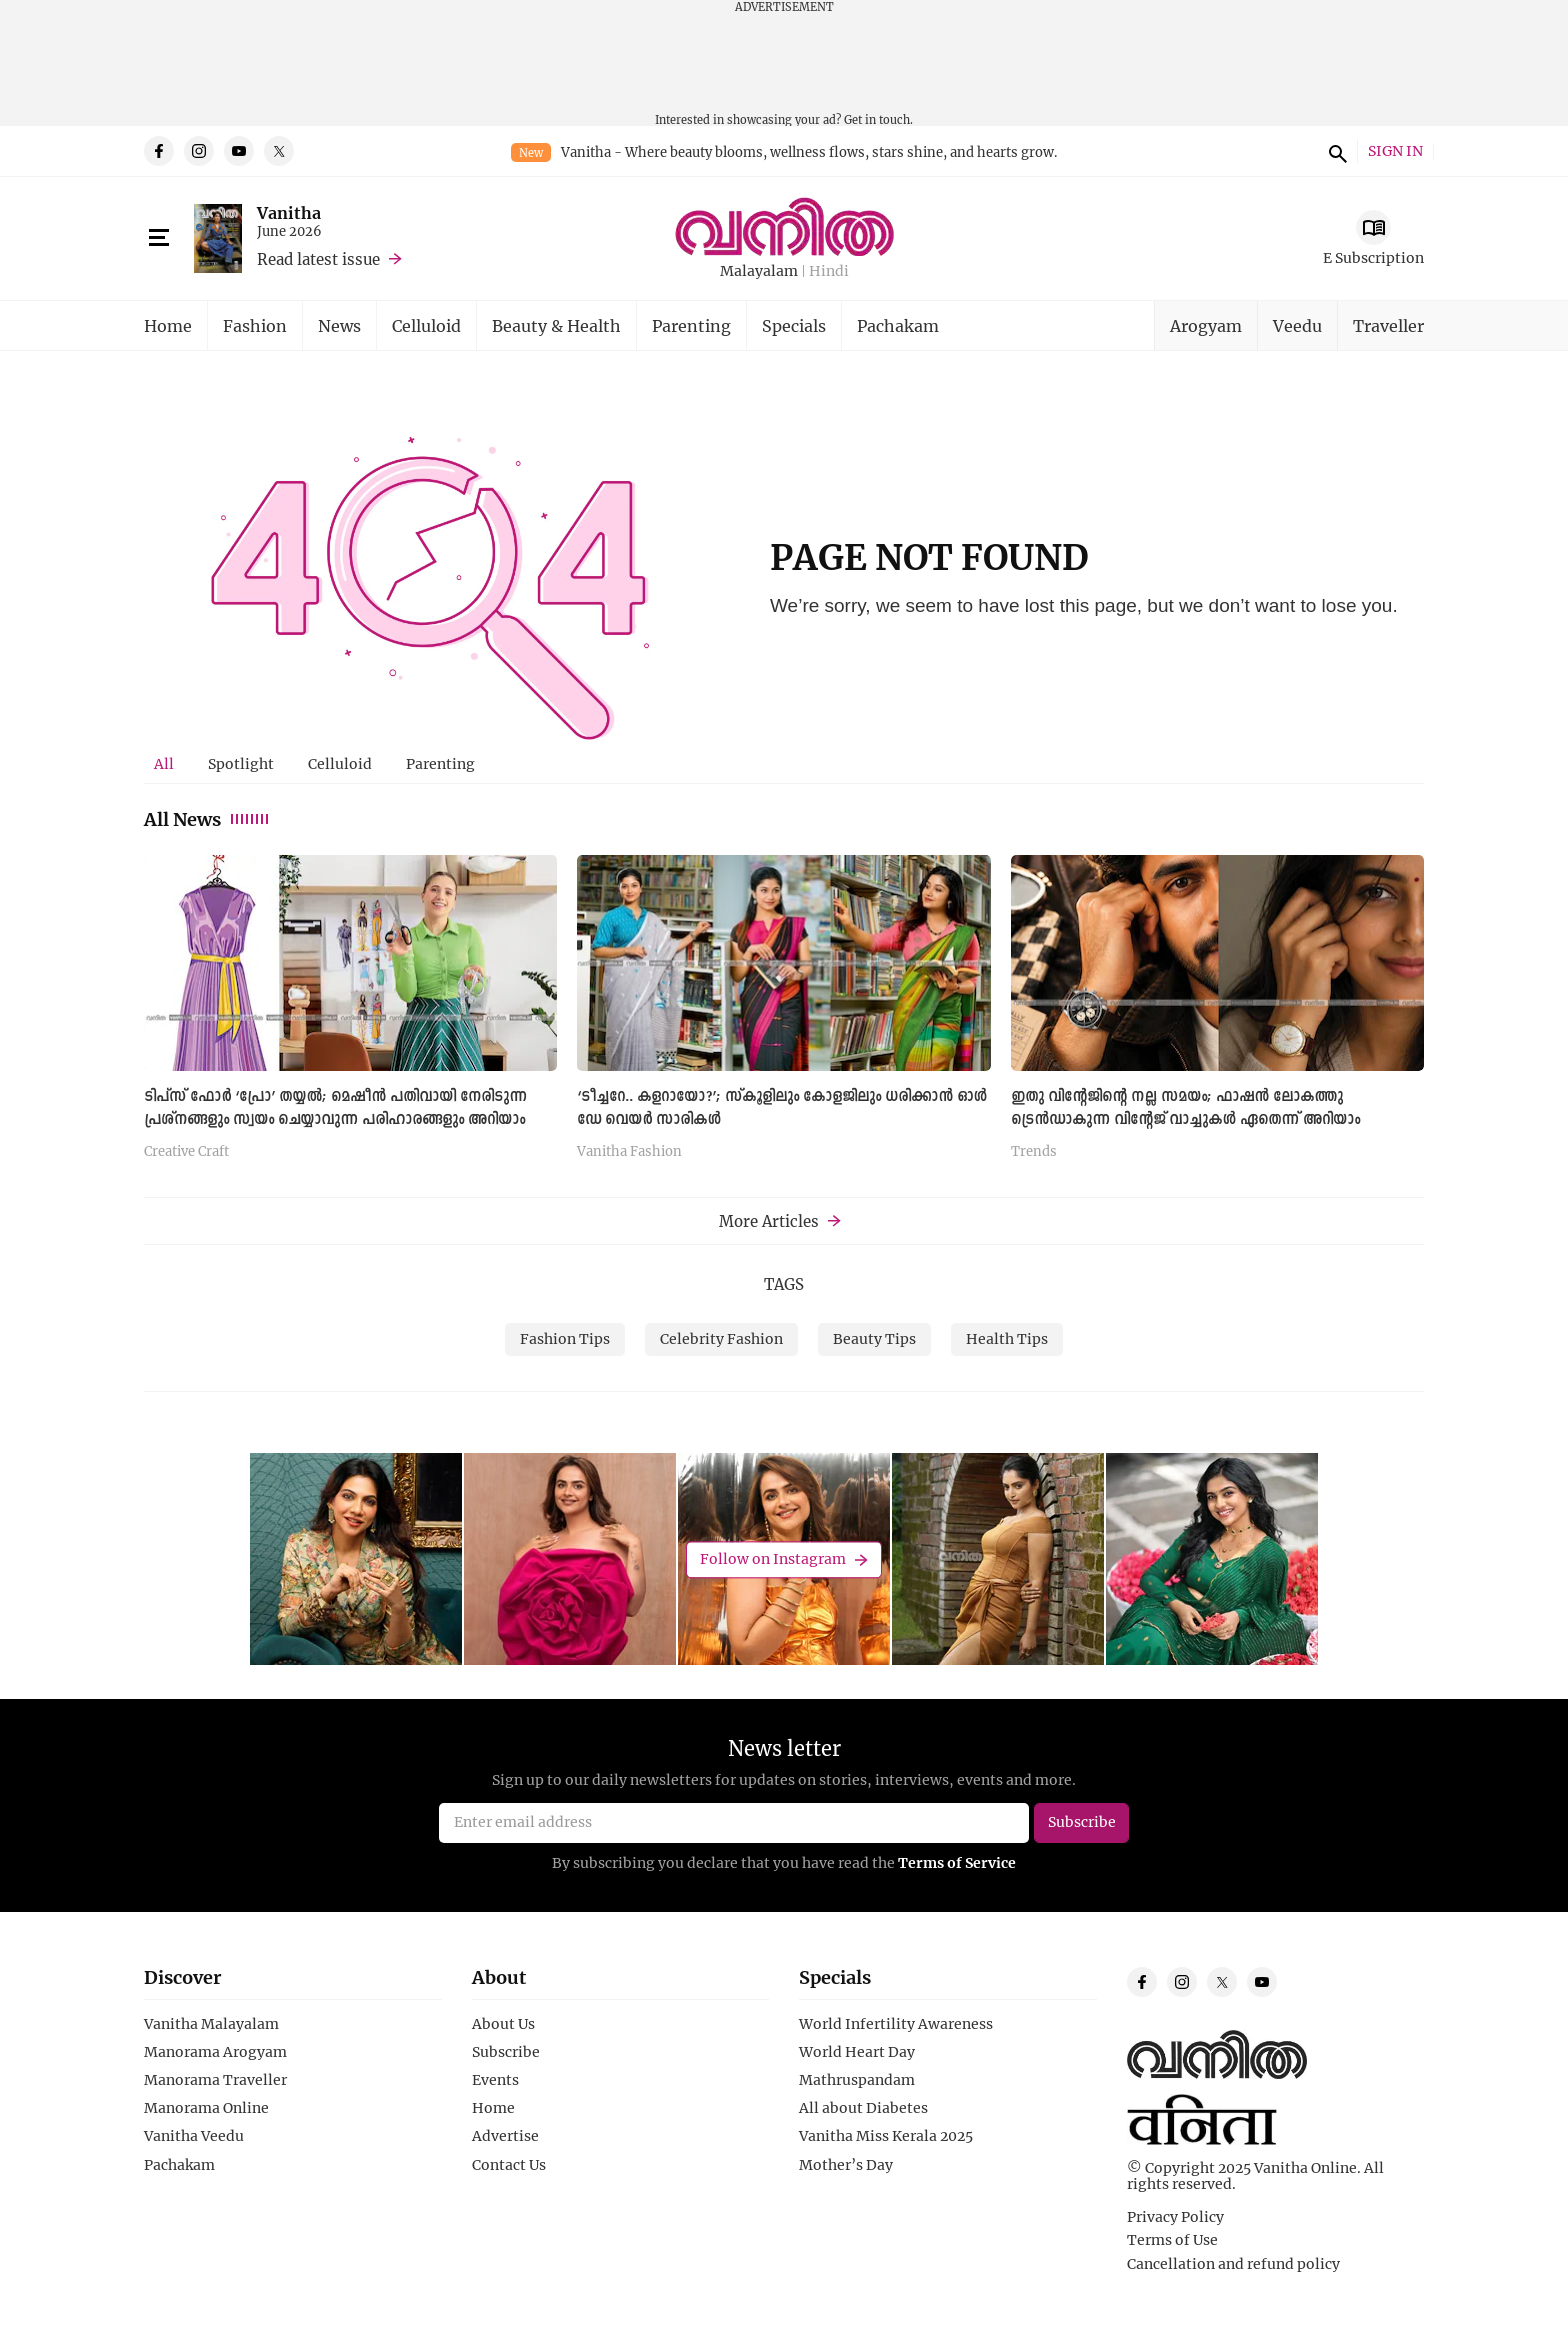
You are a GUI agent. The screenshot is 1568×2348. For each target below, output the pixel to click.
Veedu (1297, 325)
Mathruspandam (857, 2080)
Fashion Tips (565, 1338)
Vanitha (289, 212)
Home (168, 325)
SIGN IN (1395, 151)
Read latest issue (318, 259)
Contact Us (509, 2165)
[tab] (164, 764)
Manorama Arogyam (215, 2052)
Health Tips (1007, 1338)
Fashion (255, 325)
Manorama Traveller (215, 2080)
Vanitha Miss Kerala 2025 (886, 2136)
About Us (503, 2024)
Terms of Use (1172, 2240)
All (164, 763)
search (1335, 151)
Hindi (829, 271)
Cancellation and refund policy (1233, 2264)
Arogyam (1206, 325)
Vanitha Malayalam (211, 2024)
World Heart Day (857, 2052)
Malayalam (759, 271)
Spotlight (241, 763)
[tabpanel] (784, 1014)
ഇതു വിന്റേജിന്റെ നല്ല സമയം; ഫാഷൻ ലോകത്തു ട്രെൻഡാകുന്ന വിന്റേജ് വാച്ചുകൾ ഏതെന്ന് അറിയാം (1185, 1108)
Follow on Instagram (773, 1559)
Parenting (691, 325)
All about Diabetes (863, 2108)
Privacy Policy (1175, 2217)
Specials (794, 325)
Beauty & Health (556, 325)
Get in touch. (878, 119)
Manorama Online (206, 2108)
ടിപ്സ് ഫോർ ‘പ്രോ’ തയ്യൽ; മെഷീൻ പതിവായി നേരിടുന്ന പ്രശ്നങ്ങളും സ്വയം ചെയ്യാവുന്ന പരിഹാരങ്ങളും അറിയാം (335, 1108)
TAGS (784, 1284)
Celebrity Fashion (721, 1338)
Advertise (505, 2136)
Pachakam (898, 325)
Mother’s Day (846, 2165)
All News (207, 819)
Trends (1034, 1152)
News (339, 325)
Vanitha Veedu (194, 2136)
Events (495, 2080)
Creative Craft (186, 1152)
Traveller (1388, 325)
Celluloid (426, 325)
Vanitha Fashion (629, 1152)
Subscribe (506, 2052)
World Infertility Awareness (896, 2024)
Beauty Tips (874, 1338)
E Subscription (1373, 257)
